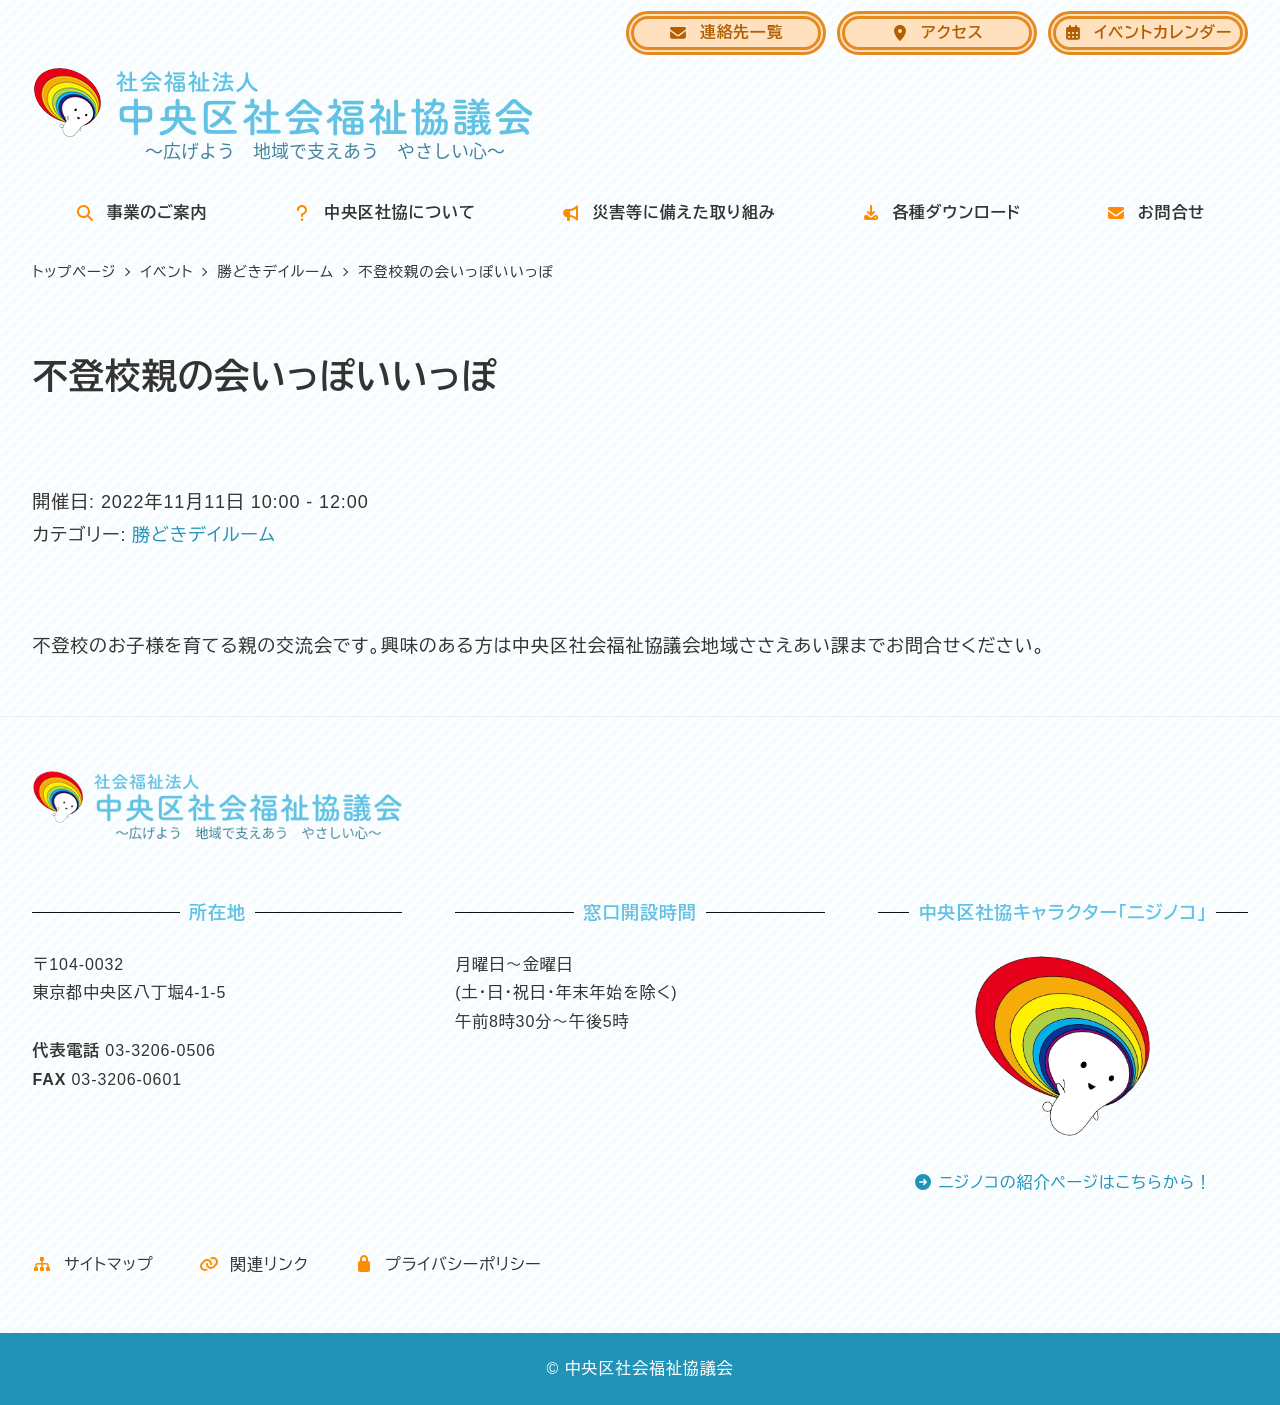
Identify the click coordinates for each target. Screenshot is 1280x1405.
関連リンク (254, 1264)
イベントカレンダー (1147, 32)
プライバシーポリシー (448, 1264)
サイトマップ (92, 1264)
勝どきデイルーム (204, 535)
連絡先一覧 (725, 32)
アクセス (937, 32)
